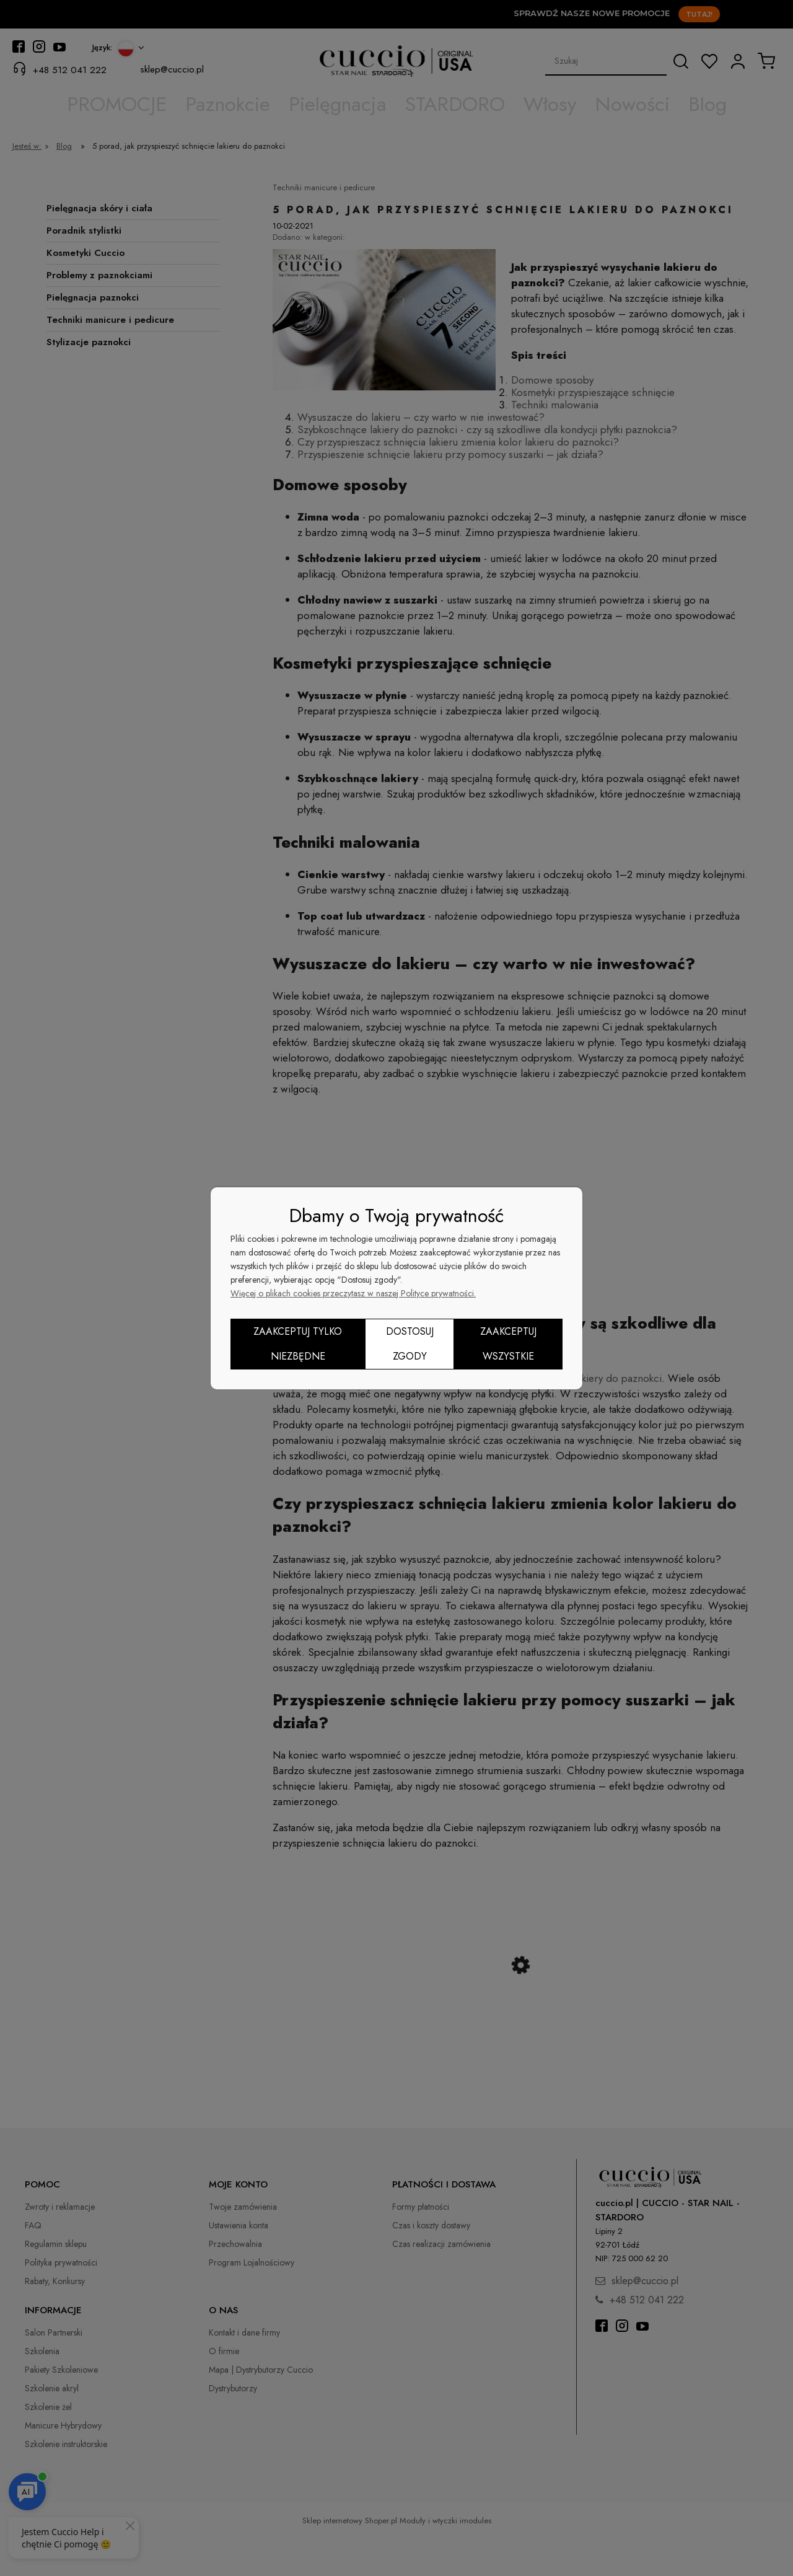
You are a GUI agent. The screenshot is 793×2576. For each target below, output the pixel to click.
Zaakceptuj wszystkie (508, 1343)
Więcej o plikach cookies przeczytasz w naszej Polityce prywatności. (353, 1293)
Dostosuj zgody (410, 1343)
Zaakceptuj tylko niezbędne (297, 1343)
